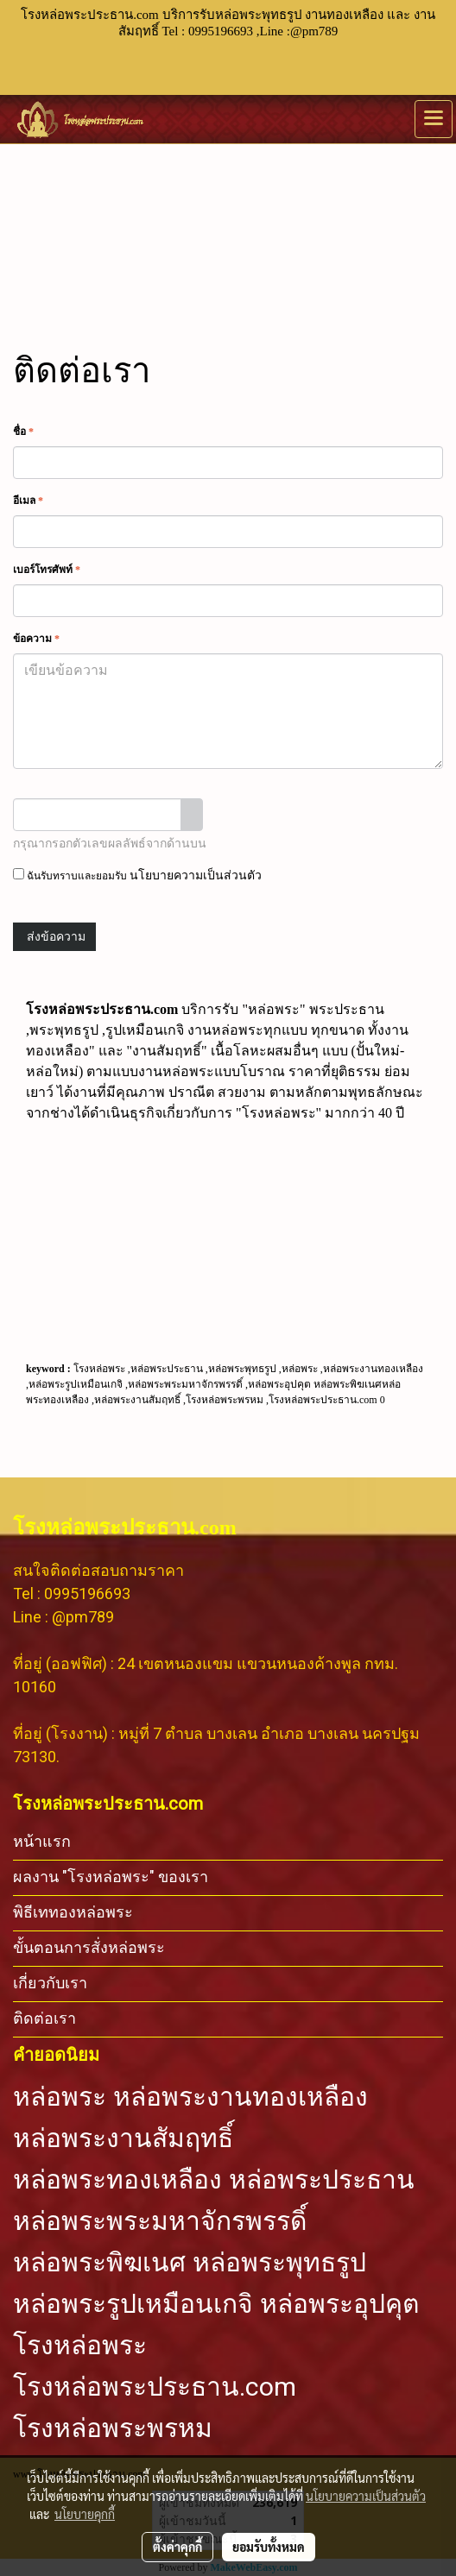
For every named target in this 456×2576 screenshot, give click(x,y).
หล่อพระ (59, 2097)
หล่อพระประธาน (322, 2180)
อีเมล (28, 500)
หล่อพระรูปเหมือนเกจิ (133, 2304)
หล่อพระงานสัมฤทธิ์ (123, 2138)
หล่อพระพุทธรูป (279, 2263)
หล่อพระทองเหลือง (117, 2180)
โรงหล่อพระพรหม (112, 2428)
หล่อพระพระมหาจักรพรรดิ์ (160, 2221)
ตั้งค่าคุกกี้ (177, 2546)
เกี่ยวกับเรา (50, 1983)
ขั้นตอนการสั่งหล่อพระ (89, 1947)
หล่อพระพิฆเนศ (99, 2263)
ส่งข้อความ (54, 936)
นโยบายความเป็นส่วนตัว (196, 875)
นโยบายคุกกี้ (84, 2514)
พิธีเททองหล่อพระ (73, 1912)
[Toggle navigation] (434, 119)
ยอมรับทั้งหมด (268, 2546)
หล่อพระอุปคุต (339, 2304)
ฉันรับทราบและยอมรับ (137, 875)
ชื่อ (23, 431)
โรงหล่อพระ (80, 2346)
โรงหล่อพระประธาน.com (154, 2387)
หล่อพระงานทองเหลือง (240, 2097)
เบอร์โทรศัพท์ (46, 570)
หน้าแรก (42, 1841)
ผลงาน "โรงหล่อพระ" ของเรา (110, 1876)
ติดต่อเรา (44, 2018)
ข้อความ (36, 639)
